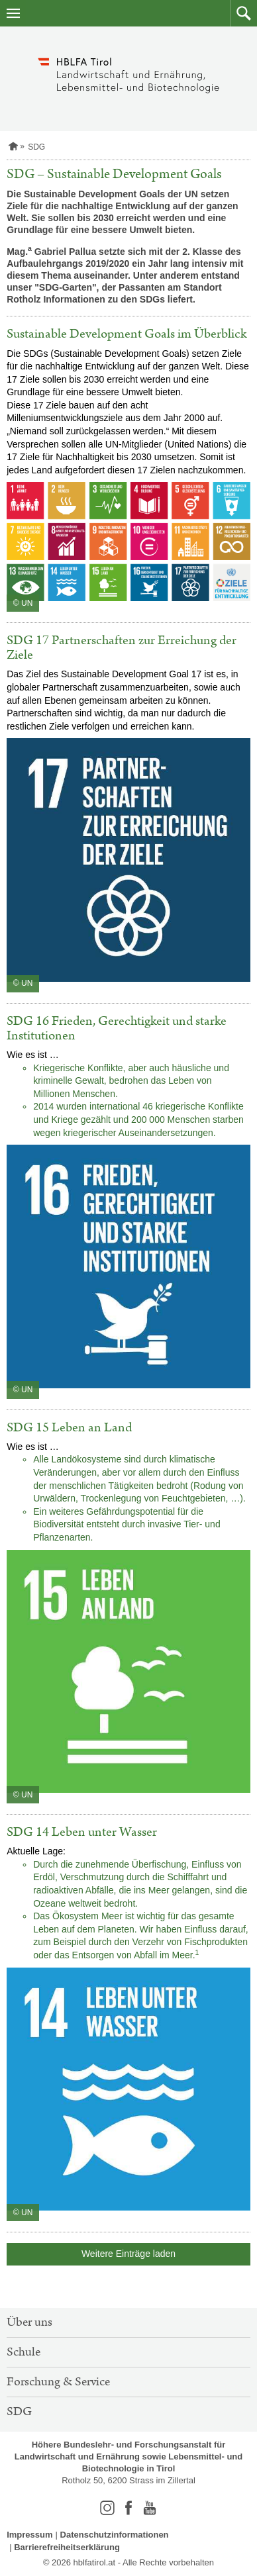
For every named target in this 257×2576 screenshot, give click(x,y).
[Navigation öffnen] (13, 13)
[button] (243, 13)
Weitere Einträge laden (128, 2253)
